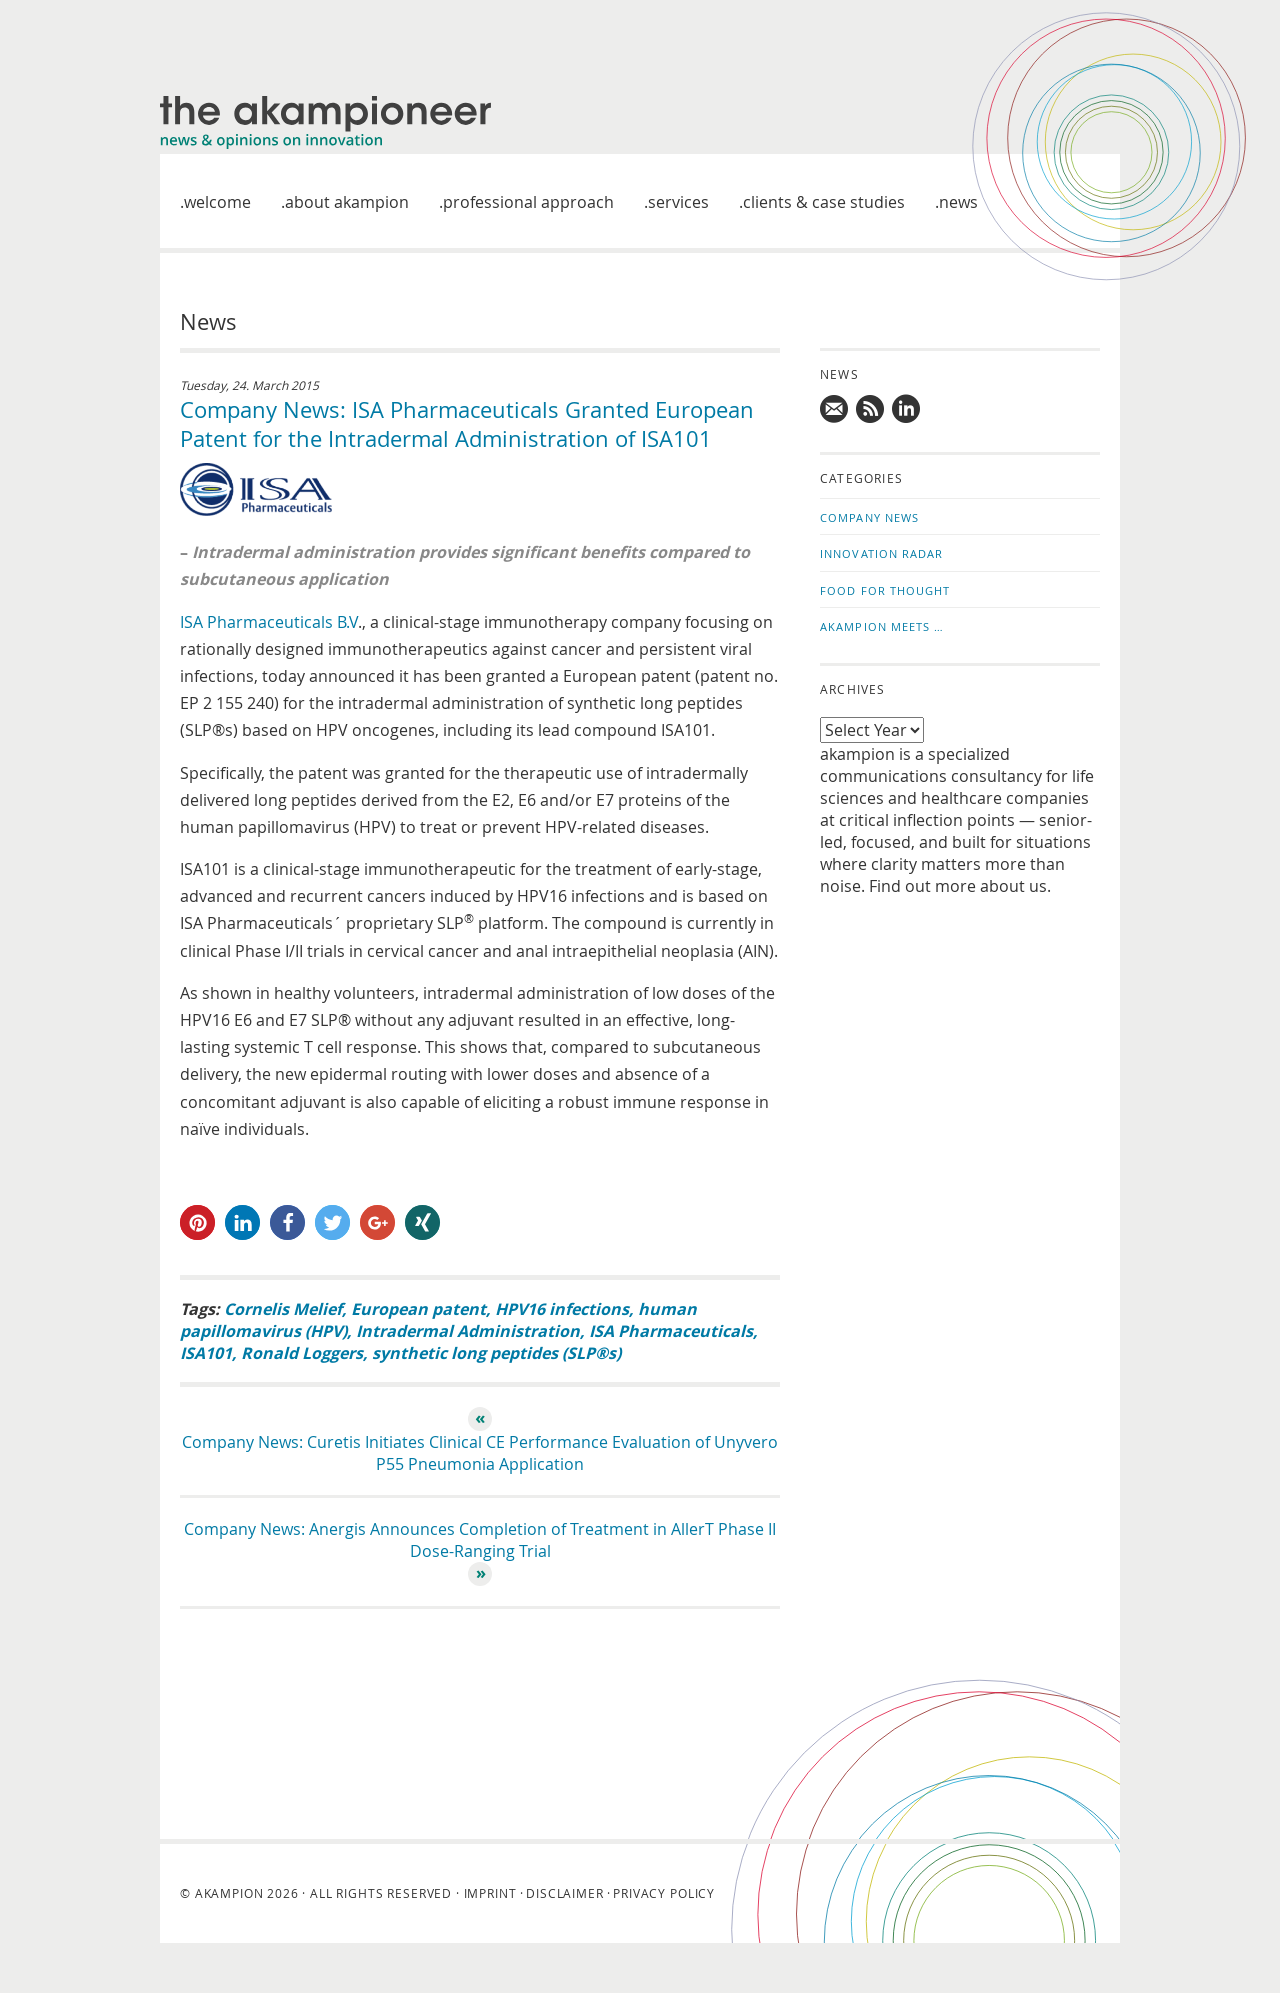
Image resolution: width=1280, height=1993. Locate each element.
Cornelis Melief (283, 1309)
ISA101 (206, 1353)
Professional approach (528, 202)
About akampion (347, 202)
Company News (869, 517)
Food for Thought (885, 590)
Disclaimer (564, 1893)
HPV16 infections (562, 1309)
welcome (217, 202)
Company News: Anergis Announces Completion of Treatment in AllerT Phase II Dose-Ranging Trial (480, 1540)
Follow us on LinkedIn (907, 409)
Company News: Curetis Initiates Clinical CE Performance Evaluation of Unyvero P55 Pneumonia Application (480, 1453)
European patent (418, 1309)
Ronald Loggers (302, 1353)
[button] (197, 1222)
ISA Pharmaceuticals (671, 1331)
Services (678, 202)
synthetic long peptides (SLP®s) (496, 1353)
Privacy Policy (664, 1893)
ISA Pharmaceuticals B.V (269, 622)
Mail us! (835, 409)
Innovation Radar (882, 553)
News (958, 202)
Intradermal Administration (468, 1331)
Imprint (490, 1893)
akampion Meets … (882, 626)
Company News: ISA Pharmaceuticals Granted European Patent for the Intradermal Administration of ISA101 (467, 424)
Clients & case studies (824, 202)
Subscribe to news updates (871, 409)
